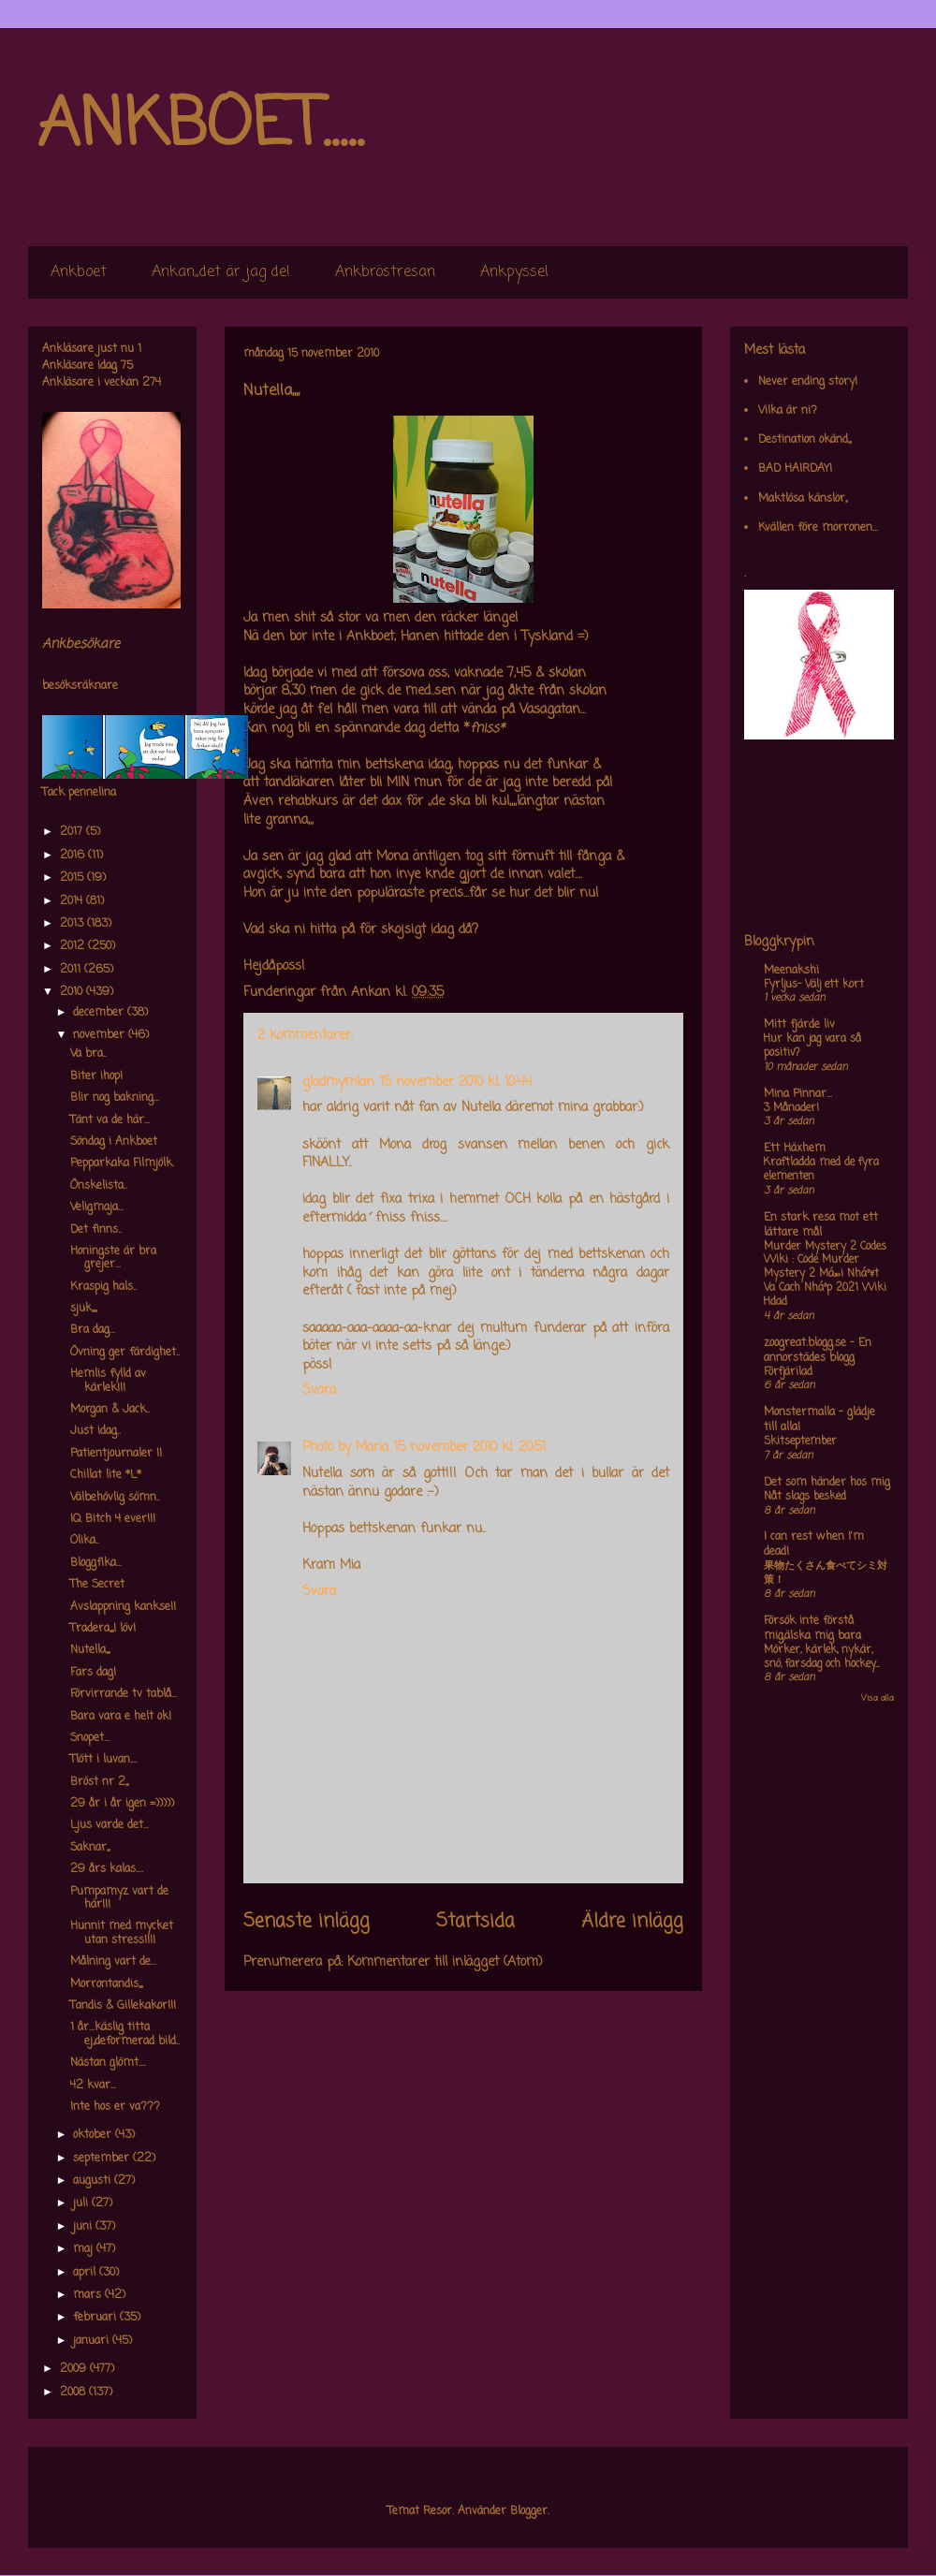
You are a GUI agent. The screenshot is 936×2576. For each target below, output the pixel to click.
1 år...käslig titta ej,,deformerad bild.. (125, 2034)
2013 (73, 923)
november (100, 1035)
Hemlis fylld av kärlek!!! (108, 1381)
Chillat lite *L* (105, 1475)
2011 (72, 969)
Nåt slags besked (805, 1496)
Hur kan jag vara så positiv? (812, 1046)
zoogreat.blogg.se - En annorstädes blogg (817, 1351)
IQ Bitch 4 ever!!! (112, 1519)
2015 (73, 878)
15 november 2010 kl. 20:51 (470, 1447)
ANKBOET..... (200, 126)
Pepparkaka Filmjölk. (122, 1163)
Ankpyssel (514, 272)
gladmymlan (338, 1082)
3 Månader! (791, 1108)
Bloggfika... (96, 1563)
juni (84, 2226)
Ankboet (79, 272)
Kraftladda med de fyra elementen (821, 1169)
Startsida (475, 1922)
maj (84, 2249)
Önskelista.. (98, 1186)
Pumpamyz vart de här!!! (119, 1898)
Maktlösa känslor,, (802, 498)
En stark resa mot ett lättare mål (821, 1225)
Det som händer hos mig (827, 1482)
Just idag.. (95, 1431)
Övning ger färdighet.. (125, 1352)
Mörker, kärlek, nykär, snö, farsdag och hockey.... (821, 1657)
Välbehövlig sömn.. (115, 1497)
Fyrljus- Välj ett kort (814, 984)
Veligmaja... (97, 1207)
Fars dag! (93, 1672)
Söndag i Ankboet (113, 1142)
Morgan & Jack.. (110, 1409)
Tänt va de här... (110, 1120)
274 (151, 382)
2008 (74, 2392)
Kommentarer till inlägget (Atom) (445, 1962)
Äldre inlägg (632, 1922)
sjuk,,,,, (83, 1308)
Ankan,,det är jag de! (221, 272)
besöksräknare (80, 686)
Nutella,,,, (90, 1650)
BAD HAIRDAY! (795, 469)
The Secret (97, 1584)
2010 (73, 992)
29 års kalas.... (106, 1869)
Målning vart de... (113, 1962)
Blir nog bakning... (114, 1098)
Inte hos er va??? (115, 2107)
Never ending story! (807, 381)
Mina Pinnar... (798, 1094)
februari (96, 2317)
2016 (74, 855)
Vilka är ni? (787, 410)
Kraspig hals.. (103, 1287)
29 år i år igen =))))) (122, 1803)
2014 (73, 901)
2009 (75, 2369)
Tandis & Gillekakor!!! (123, 2006)
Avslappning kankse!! (123, 1607)
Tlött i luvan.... (104, 1759)
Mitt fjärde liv (799, 1025)
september (103, 2158)
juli (82, 2203)
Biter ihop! (96, 1076)
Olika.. (84, 1540)
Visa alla (877, 1698)
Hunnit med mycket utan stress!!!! (121, 1933)
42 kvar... (93, 2085)
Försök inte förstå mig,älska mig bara (812, 1629)
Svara (319, 1390)
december (100, 1012)
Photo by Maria (345, 1447)
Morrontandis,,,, (106, 1984)
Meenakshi (791, 970)
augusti (93, 2181)
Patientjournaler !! (116, 1453)
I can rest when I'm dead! (814, 1544)
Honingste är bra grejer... (113, 1258)
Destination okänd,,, (804, 440)
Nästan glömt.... (108, 2063)
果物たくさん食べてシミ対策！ (825, 1573)
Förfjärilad (788, 1372)
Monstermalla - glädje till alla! (819, 1420)
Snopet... (90, 1738)
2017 (73, 832)
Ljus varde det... (109, 1825)
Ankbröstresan (385, 272)
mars (89, 2295)
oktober (94, 2135)
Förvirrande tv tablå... (123, 1694)
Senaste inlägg (306, 1922)
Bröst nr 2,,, (99, 1782)
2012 (74, 946)
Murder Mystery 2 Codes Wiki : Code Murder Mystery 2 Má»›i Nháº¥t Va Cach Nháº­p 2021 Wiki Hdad (825, 1274)
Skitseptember (800, 1441)
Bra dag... (92, 1330)
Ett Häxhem (795, 1148)
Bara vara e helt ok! (120, 1716)
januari (92, 2341)
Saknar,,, (90, 1847)
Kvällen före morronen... (818, 528)
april (86, 2272)
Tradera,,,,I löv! (103, 1628)
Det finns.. (96, 1230)
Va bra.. (88, 1054)
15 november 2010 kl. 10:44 (456, 1082)
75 (127, 366)
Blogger (529, 2511)
